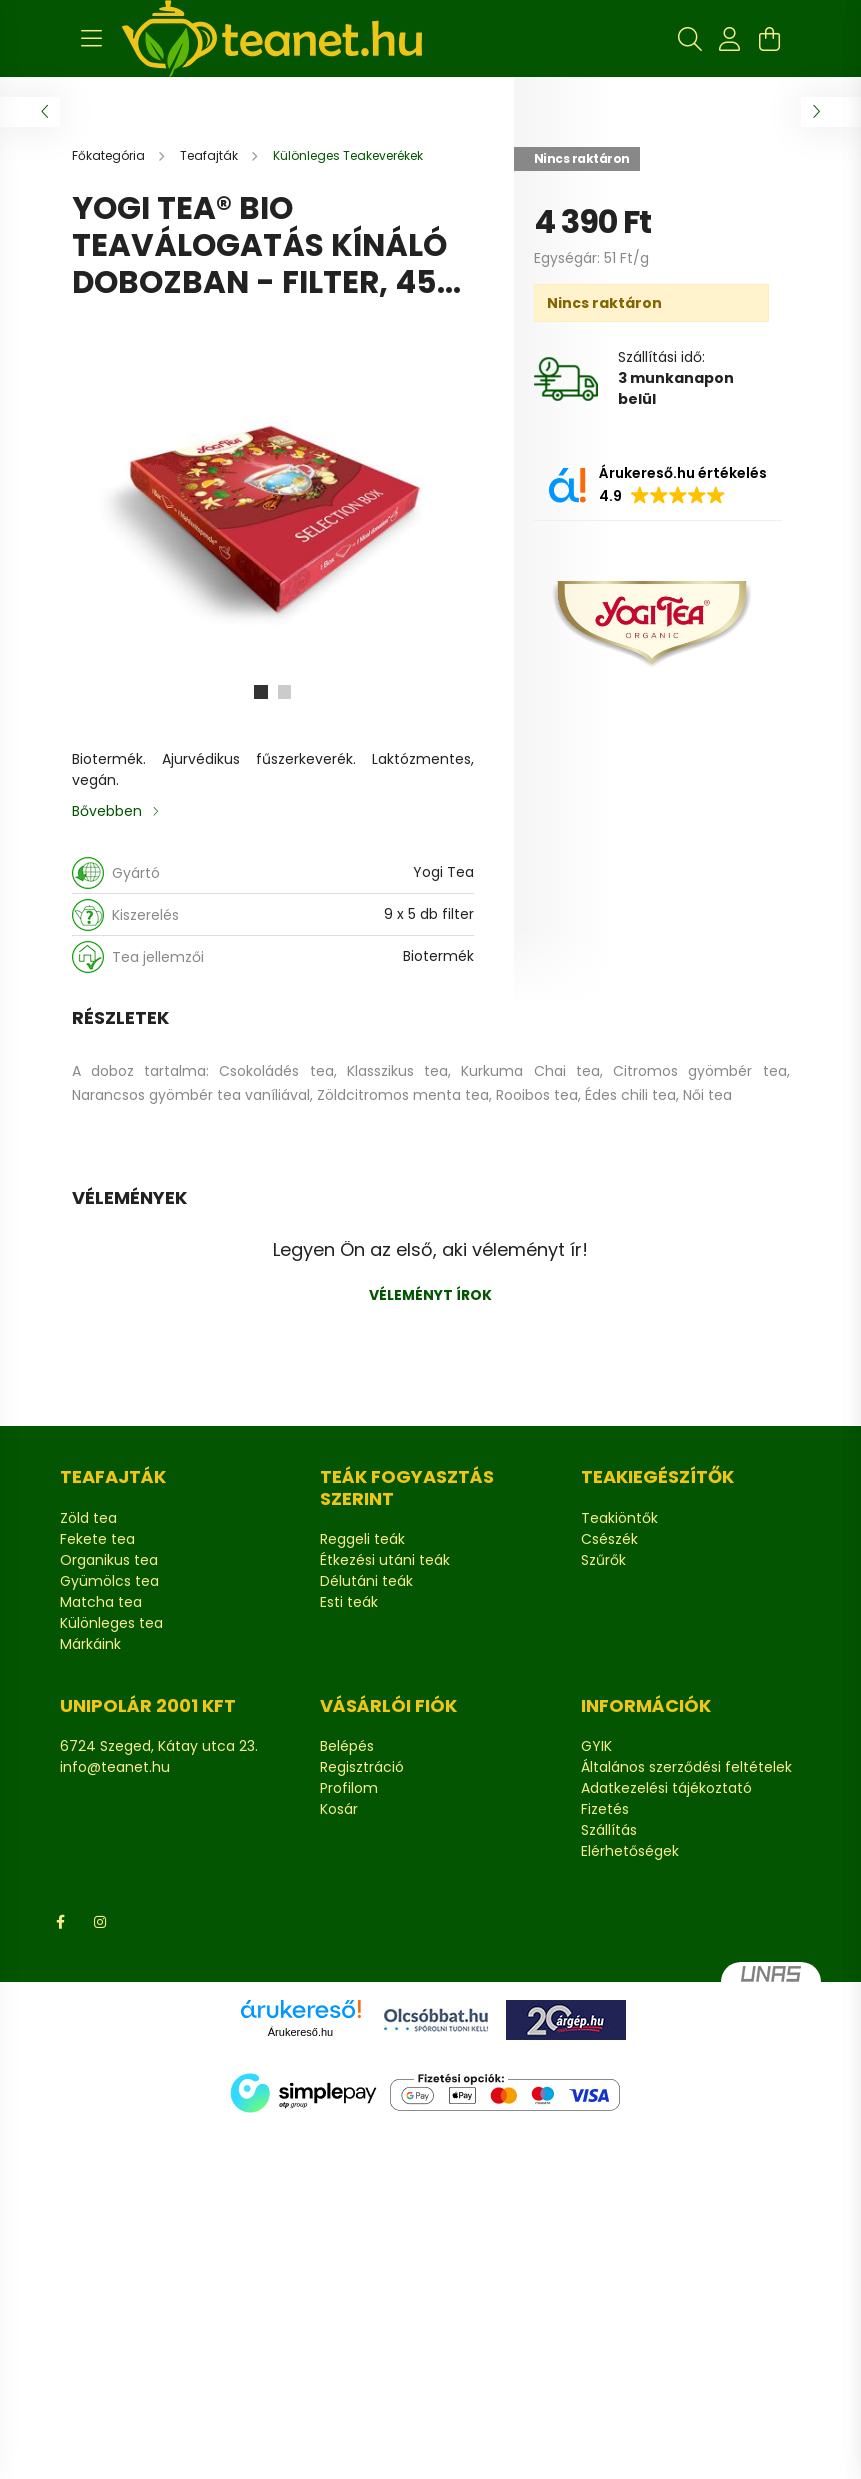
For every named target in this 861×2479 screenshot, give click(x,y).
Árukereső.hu (300, 2032)
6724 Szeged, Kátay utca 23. (159, 1746)
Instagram (100, 1922)
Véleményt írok (430, 1295)
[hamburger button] (92, 39)
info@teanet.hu (115, 1767)
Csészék (609, 1539)
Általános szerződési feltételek (686, 1767)
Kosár (339, 1809)
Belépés (347, 1746)
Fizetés (605, 1809)
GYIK (596, 1746)
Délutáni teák (366, 1581)
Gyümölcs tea (109, 1581)
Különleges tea (111, 1623)
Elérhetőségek (630, 1851)
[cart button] (770, 39)
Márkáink (90, 1644)
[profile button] (730, 39)
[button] (658, 485)
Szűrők (603, 1560)
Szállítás (609, 1830)
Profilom (349, 1788)
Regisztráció (362, 1767)
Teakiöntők (619, 1518)
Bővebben (107, 811)
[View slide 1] (261, 692)
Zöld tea (88, 1518)
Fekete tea (97, 1539)
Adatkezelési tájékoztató (666, 1788)
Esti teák (349, 1602)
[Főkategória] (110, 155)
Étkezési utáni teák (385, 1560)
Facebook (60, 1922)
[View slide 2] (285, 692)
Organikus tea (109, 1560)
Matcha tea (101, 1602)
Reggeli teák (362, 1539)
